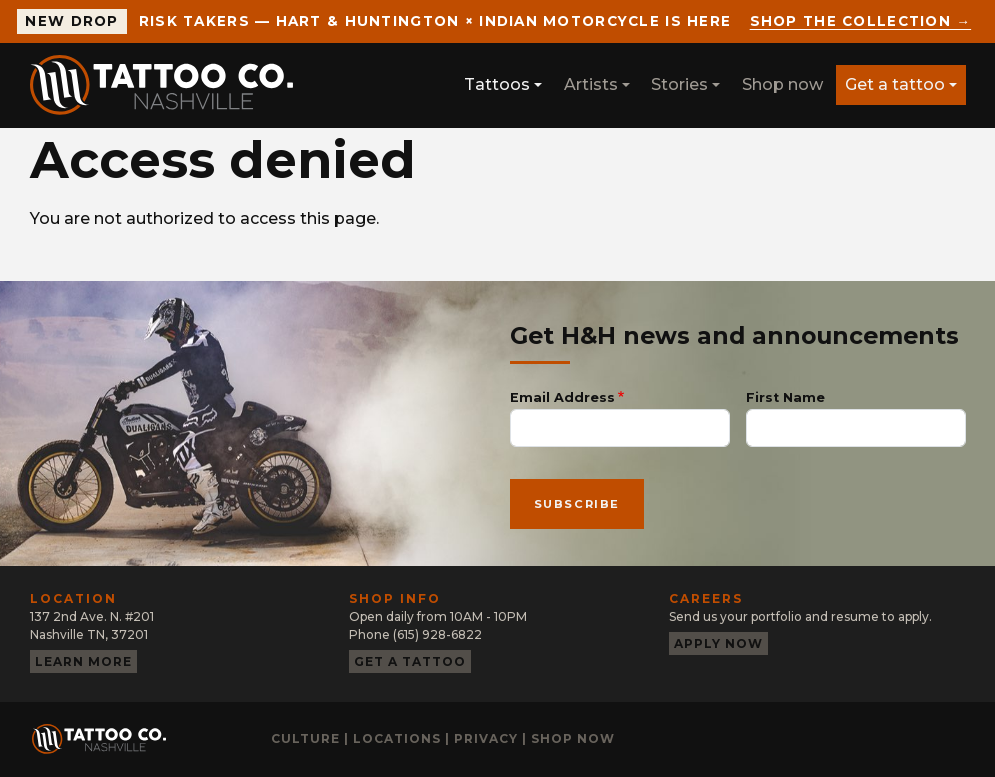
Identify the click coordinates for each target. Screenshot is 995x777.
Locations (397, 738)
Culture (305, 738)
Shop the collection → (860, 21)
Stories (679, 84)
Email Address (562, 397)
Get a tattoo (895, 84)
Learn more (83, 661)
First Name (785, 397)
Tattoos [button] (497, 84)
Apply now (718, 643)
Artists (591, 84)
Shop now (782, 84)
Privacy (486, 738)
